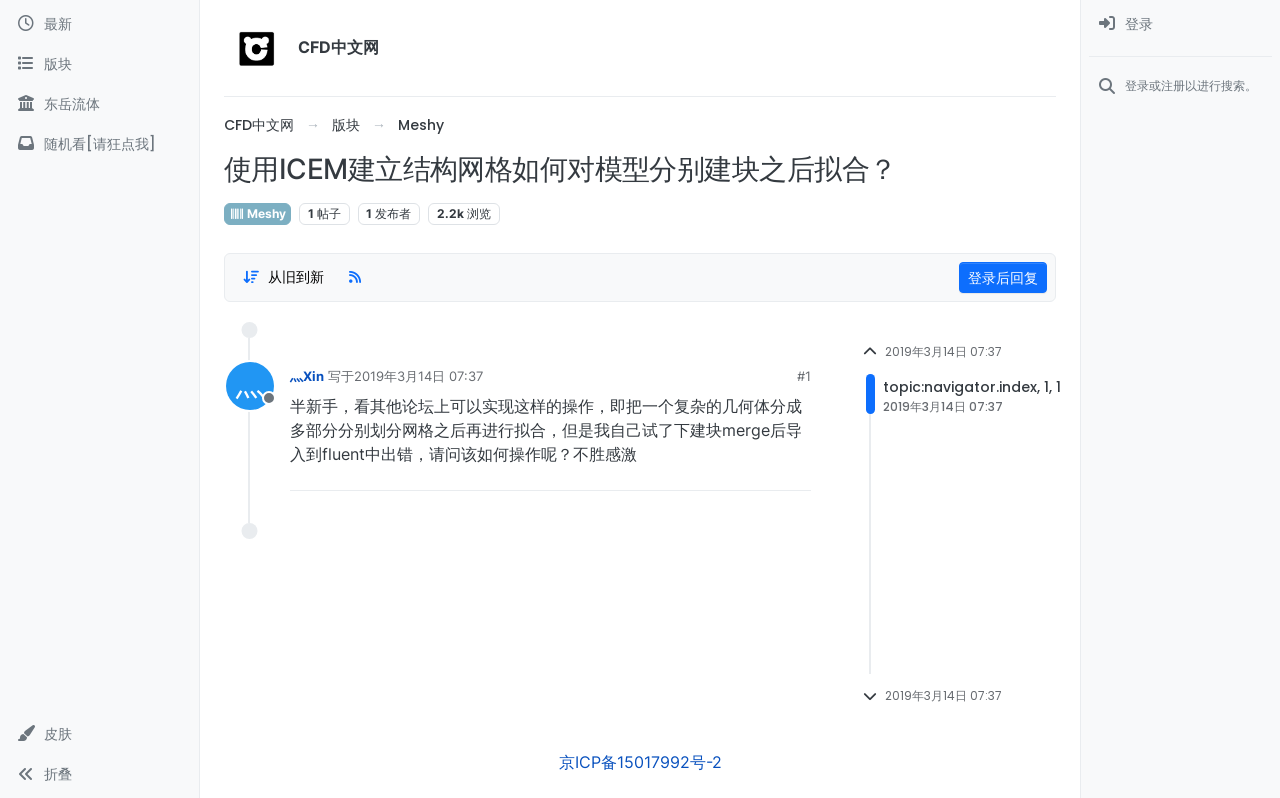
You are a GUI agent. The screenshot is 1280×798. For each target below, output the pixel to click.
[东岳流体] (99, 104)
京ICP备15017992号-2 (640, 762)
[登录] (1180, 24)
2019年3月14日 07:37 (418, 376)
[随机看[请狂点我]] (99, 144)
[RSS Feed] (355, 277)
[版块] (99, 64)
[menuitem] (1180, 24)
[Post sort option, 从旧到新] (283, 277)
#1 (804, 376)
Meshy (257, 213)
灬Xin (307, 376)
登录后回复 (1003, 277)
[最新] (99, 24)
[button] (99, 734)
